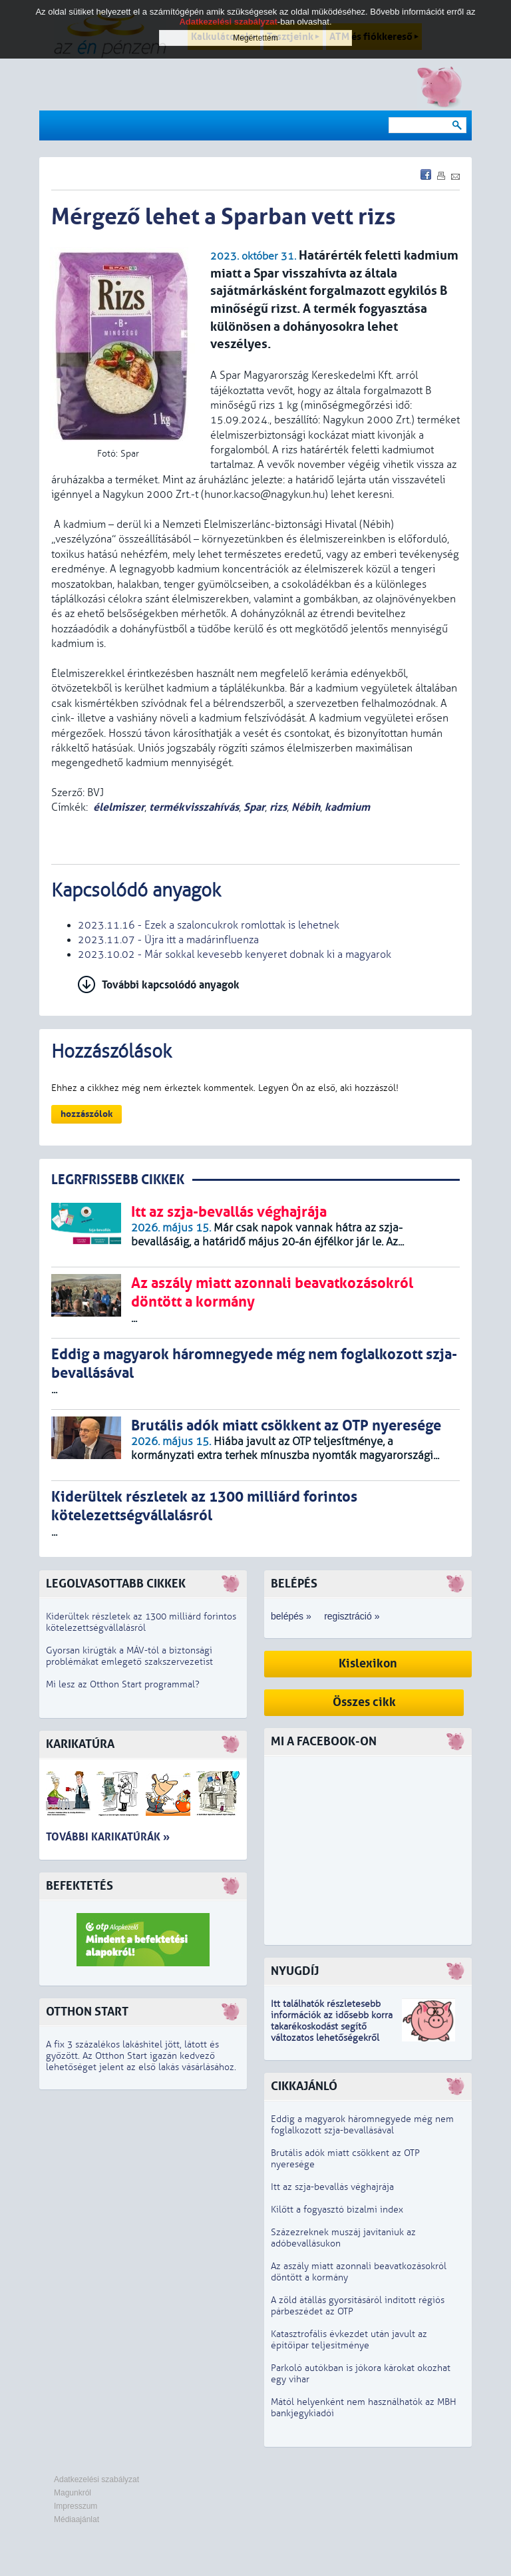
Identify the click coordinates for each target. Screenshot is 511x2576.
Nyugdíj (295, 1971)
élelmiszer (118, 807)
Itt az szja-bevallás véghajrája (332, 2187)
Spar (254, 807)
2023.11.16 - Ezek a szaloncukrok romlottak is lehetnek (208, 925)
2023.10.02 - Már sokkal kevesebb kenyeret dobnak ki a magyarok (234, 955)
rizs (278, 807)
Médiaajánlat (76, 2519)
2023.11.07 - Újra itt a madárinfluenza (168, 940)
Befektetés (79, 1886)
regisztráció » (351, 1616)
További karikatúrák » (108, 1836)
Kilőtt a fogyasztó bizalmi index (337, 2209)
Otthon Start (87, 2012)
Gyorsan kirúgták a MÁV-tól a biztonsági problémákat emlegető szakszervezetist (129, 1656)
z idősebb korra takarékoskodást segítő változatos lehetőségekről (332, 2026)
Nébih (305, 807)
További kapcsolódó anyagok (171, 984)
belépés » (291, 1616)
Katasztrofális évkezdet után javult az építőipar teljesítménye (349, 2339)
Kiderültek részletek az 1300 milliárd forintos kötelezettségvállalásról (141, 1622)
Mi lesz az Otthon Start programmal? (123, 1684)
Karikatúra (80, 1744)
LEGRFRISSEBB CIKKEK (117, 1179)
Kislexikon (368, 1664)
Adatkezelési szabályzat (96, 2479)
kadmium (347, 807)
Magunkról (72, 2492)
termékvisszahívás (194, 807)
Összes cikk (364, 1702)
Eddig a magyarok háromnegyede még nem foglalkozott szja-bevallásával (362, 2124)
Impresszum (75, 2506)
